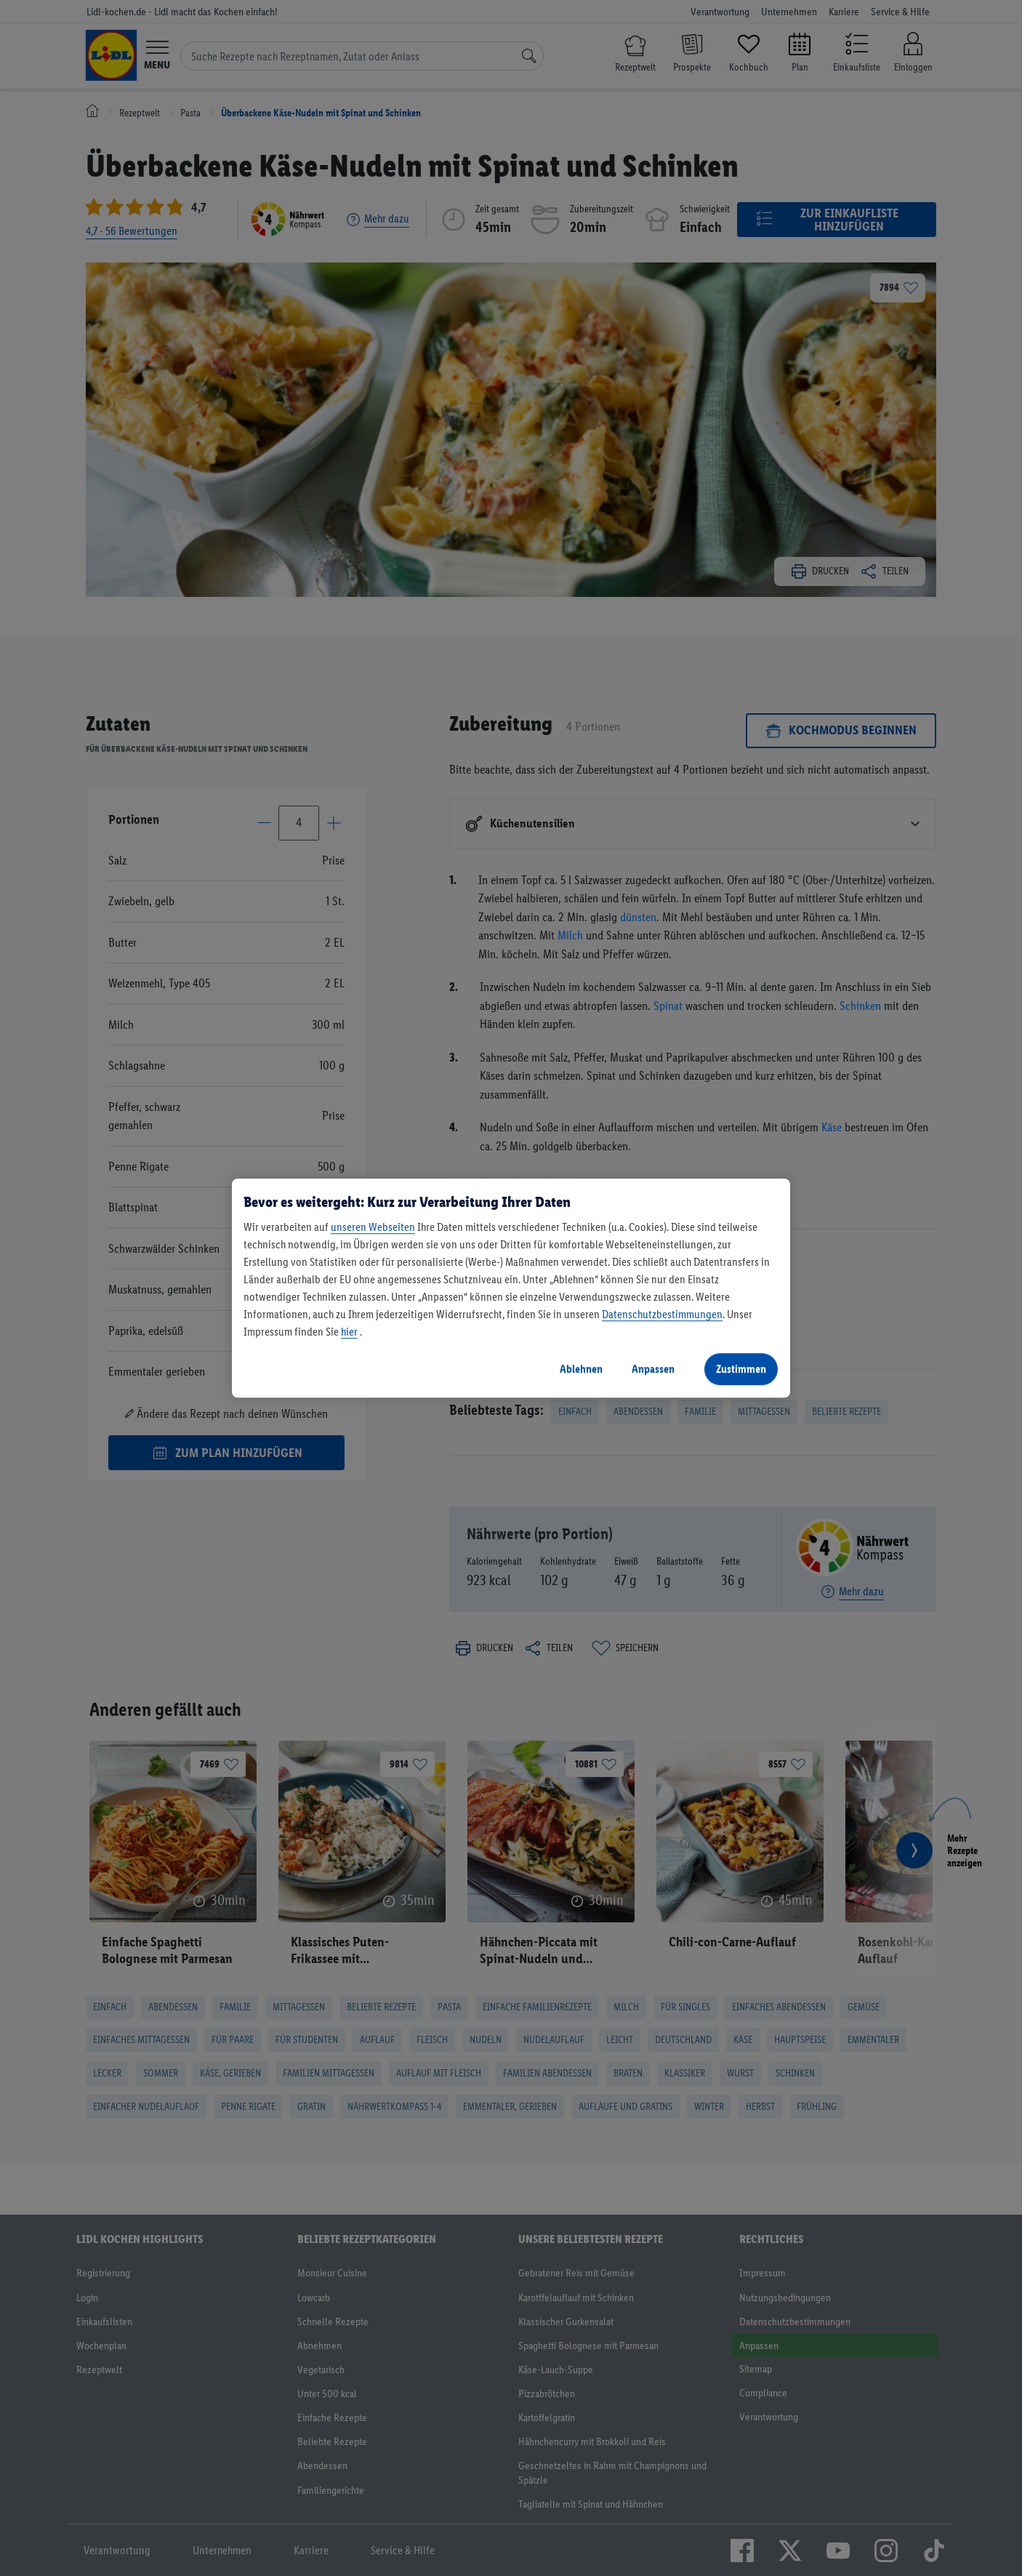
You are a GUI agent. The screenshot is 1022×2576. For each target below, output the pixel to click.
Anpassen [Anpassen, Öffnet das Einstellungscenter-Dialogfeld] (653, 1369)
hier (349, 1332)
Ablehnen (581, 1369)
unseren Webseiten (373, 1227)
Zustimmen (741, 1369)
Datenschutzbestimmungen (662, 1314)
